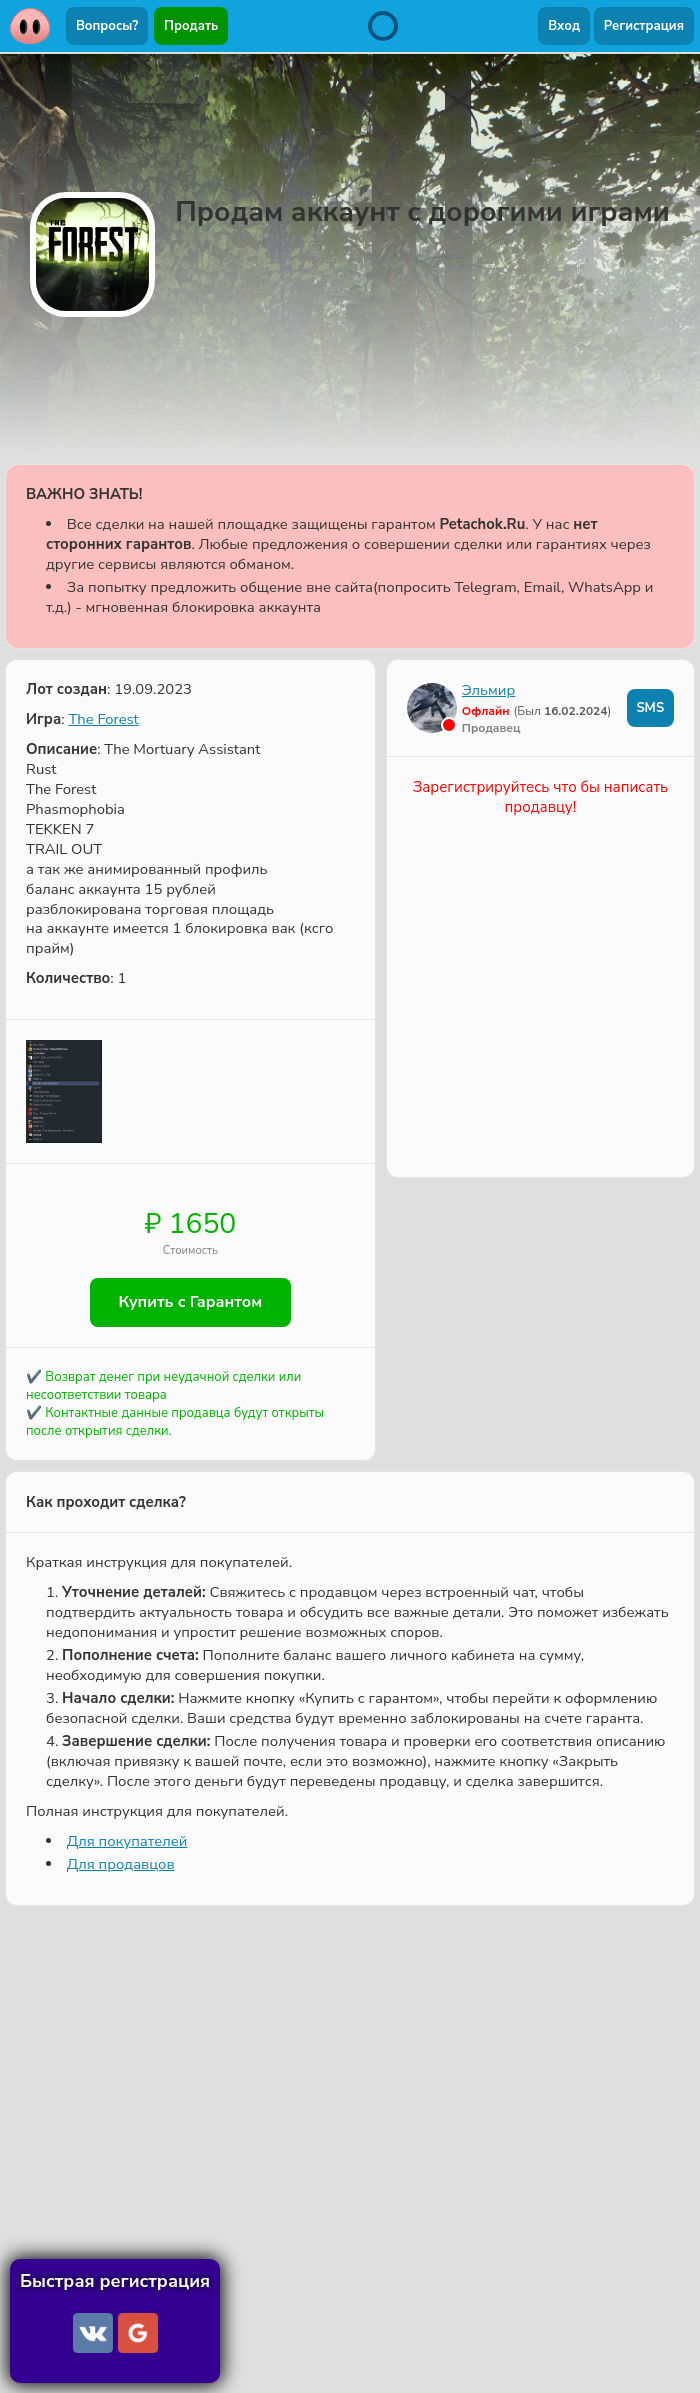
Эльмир (488, 690)
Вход (564, 26)
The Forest (103, 719)
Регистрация (644, 26)
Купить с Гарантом (191, 1303)
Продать (191, 26)
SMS (650, 708)
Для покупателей (127, 1841)
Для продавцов (121, 1864)
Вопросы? (107, 26)
